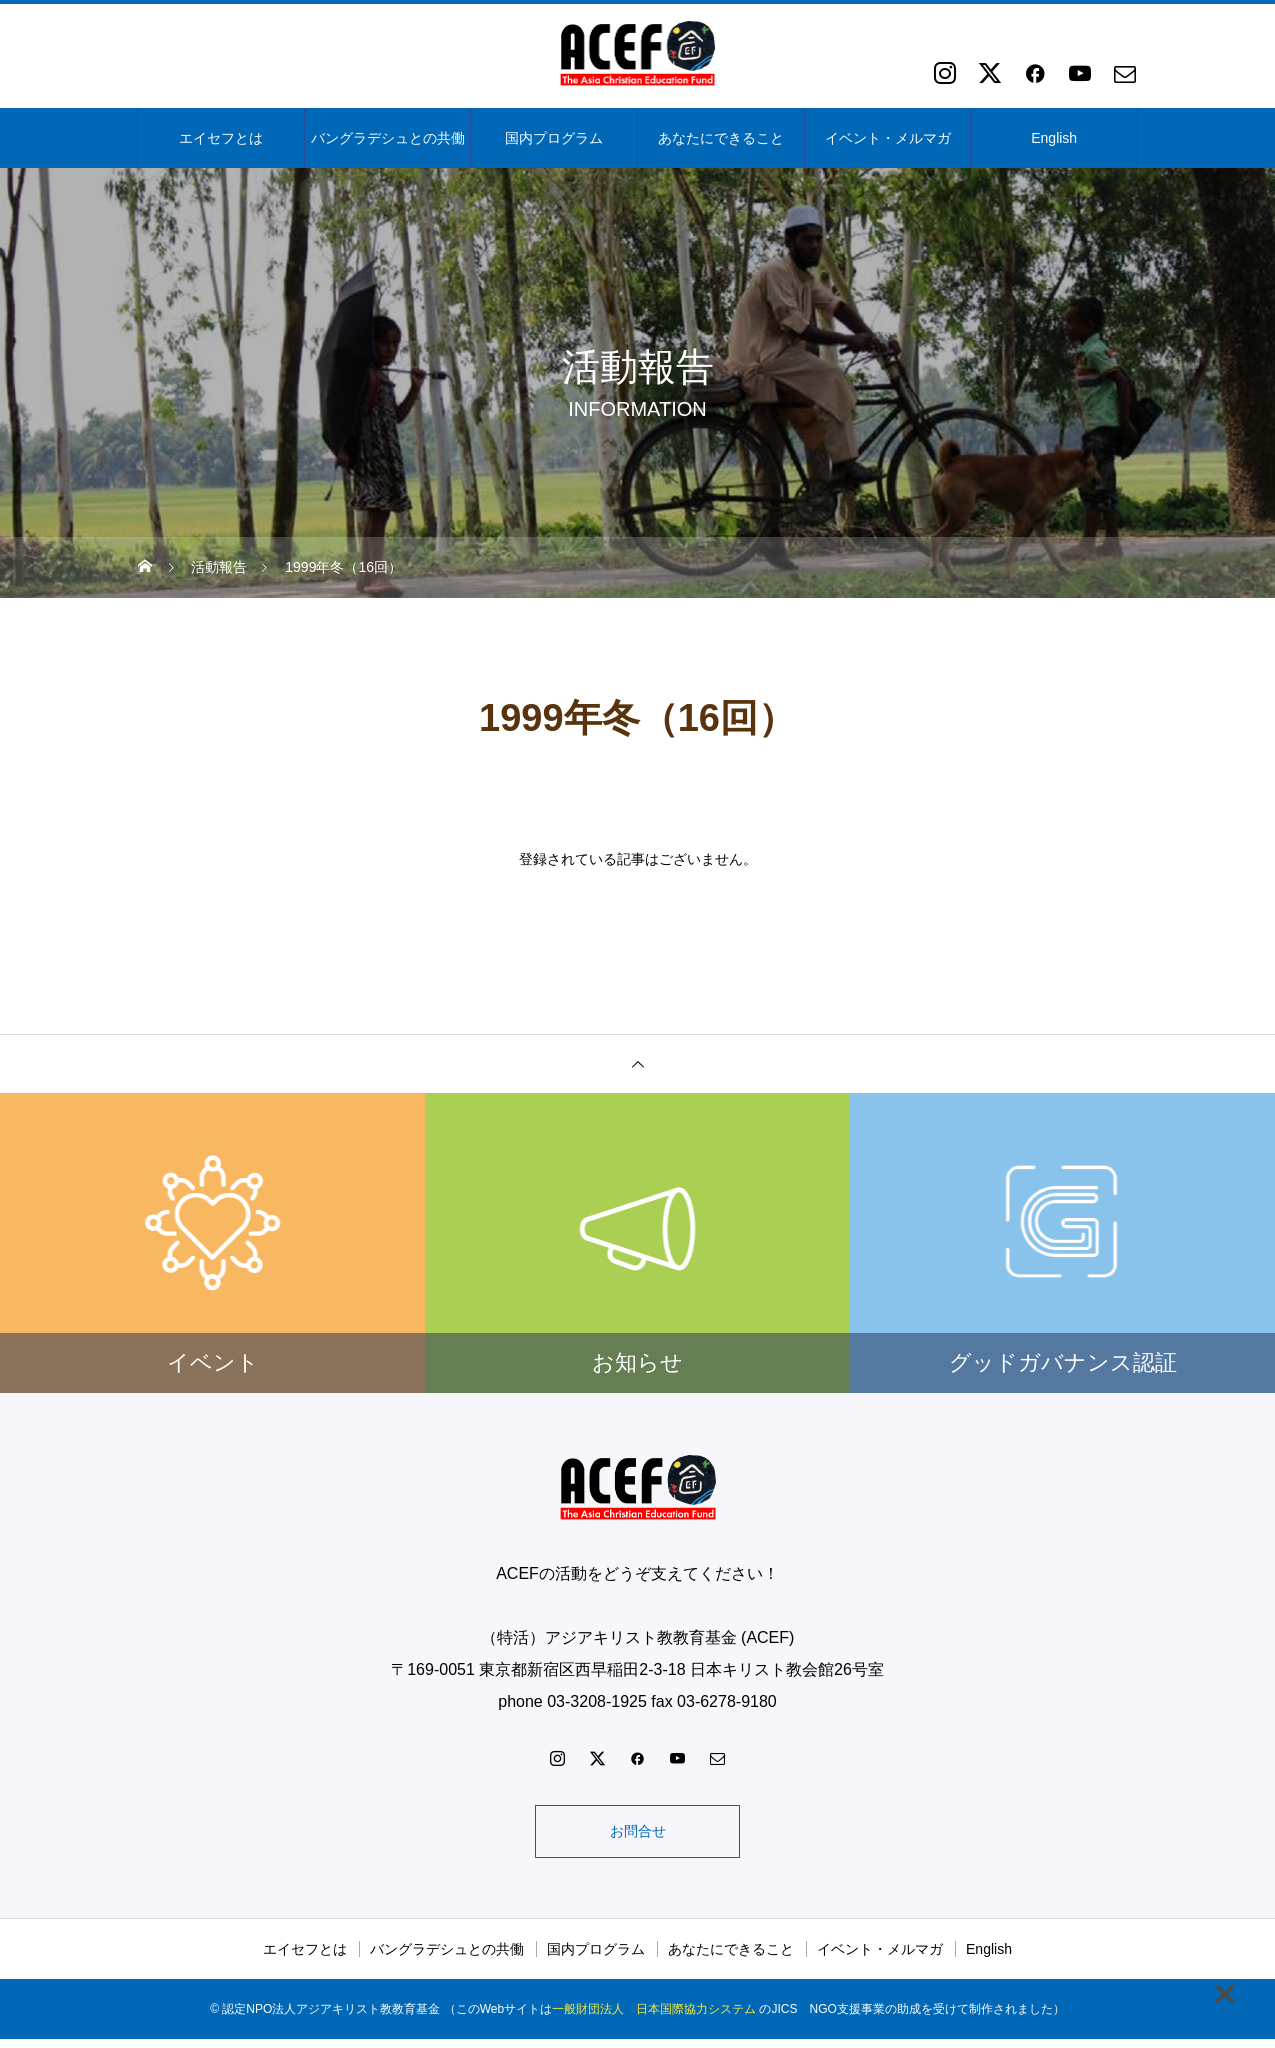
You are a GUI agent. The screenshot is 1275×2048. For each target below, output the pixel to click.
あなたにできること (721, 138)
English (1054, 138)
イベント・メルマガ (888, 138)
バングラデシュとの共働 (388, 138)
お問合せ (638, 1835)
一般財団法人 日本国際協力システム (654, 2018)
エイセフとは (221, 138)
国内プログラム (554, 138)
